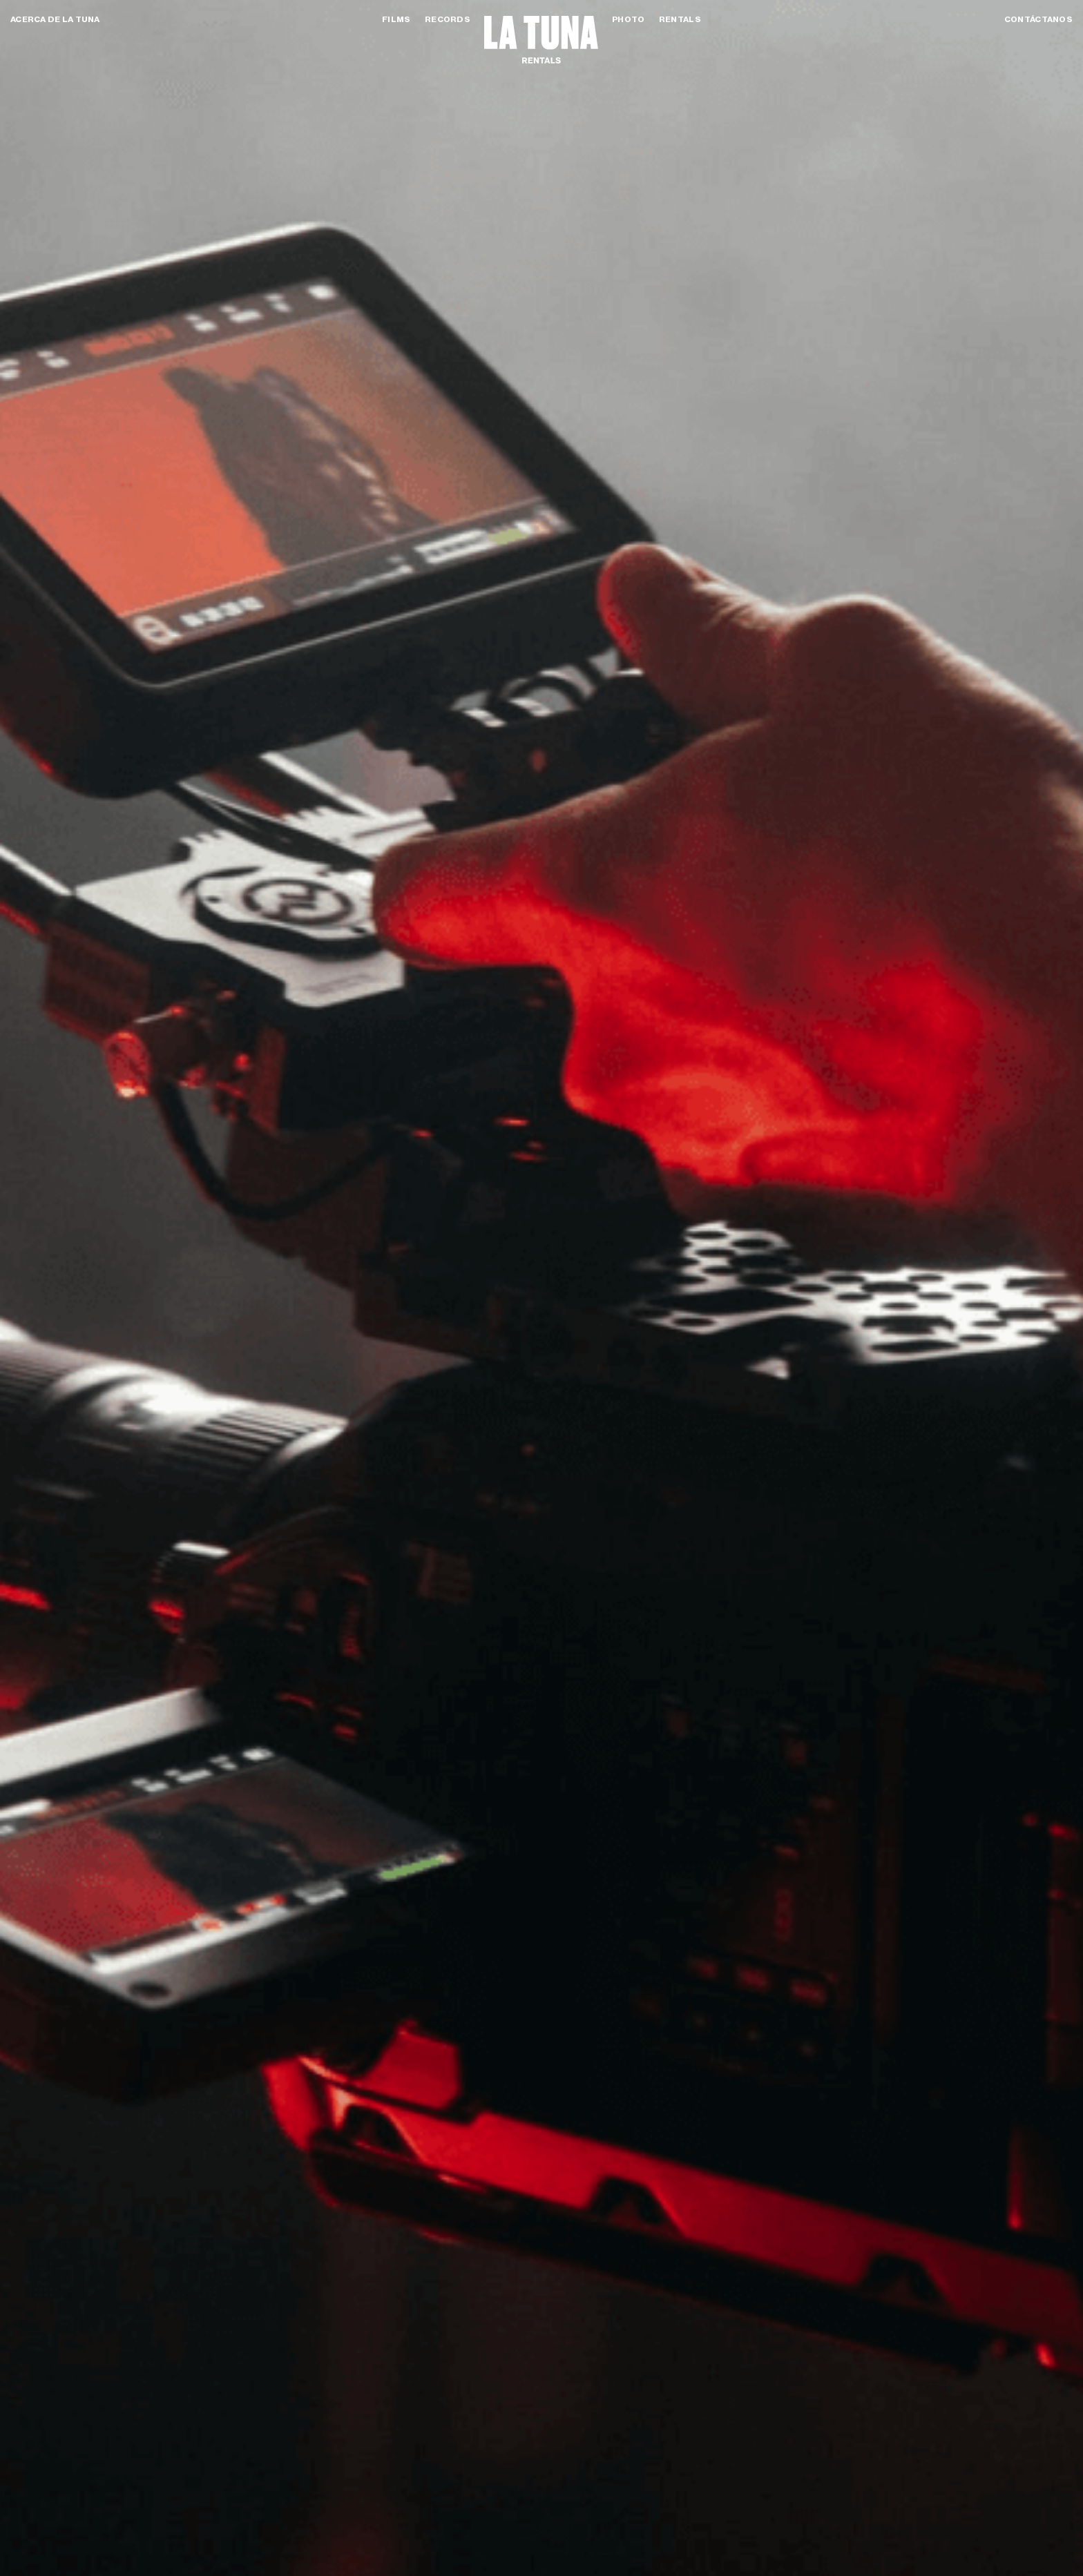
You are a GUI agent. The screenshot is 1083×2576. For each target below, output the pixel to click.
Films (396, 19)
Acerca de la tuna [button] (55, 19)
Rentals (680, 19)
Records (447, 19)
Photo (628, 19)
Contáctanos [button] (1038, 19)
